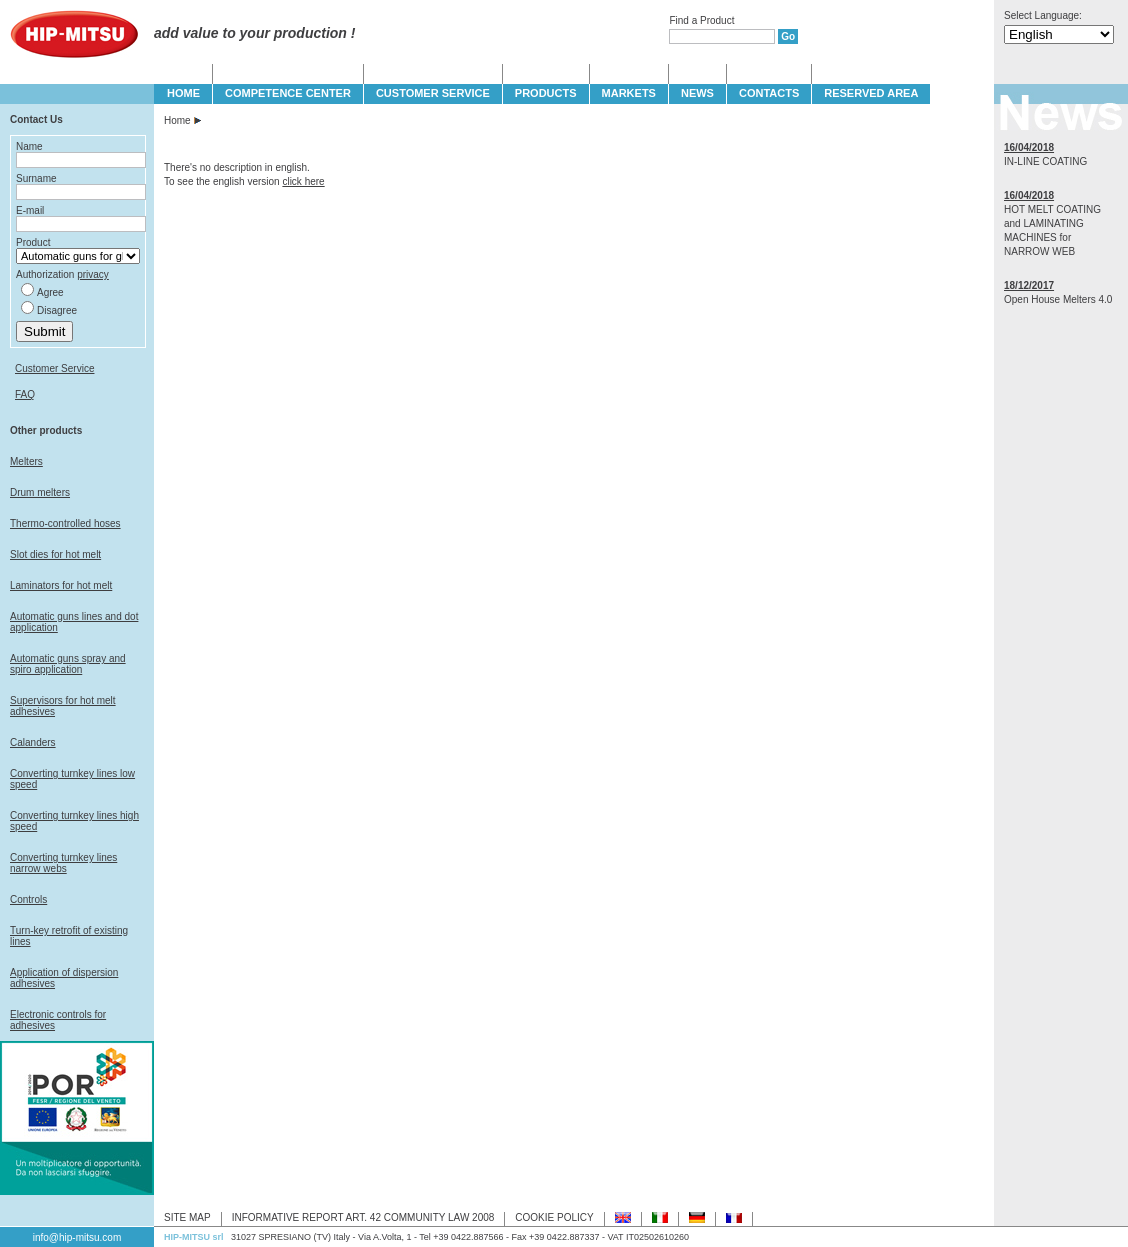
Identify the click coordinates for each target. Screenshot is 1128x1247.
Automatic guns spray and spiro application (68, 664)
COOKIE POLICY (554, 1217)
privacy (93, 274)
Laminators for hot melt (61, 585)
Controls (28, 899)
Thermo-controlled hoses (65, 523)
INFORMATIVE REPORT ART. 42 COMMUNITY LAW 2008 (363, 1217)
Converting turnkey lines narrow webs (63, 863)
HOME (183, 93)
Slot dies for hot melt (55, 554)
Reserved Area (871, 93)
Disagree (57, 310)
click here (303, 181)
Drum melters (40, 492)
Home (177, 120)
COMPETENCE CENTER (288, 93)
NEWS (697, 93)
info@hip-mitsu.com (77, 1237)
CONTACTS (769, 93)
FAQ (25, 394)
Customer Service (54, 368)
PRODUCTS (546, 93)
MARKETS (629, 93)
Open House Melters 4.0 (1058, 299)
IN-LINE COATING (1045, 161)
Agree (50, 292)
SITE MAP (187, 1217)
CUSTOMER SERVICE (433, 93)
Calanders (33, 742)
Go (788, 36)
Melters (26, 461)
